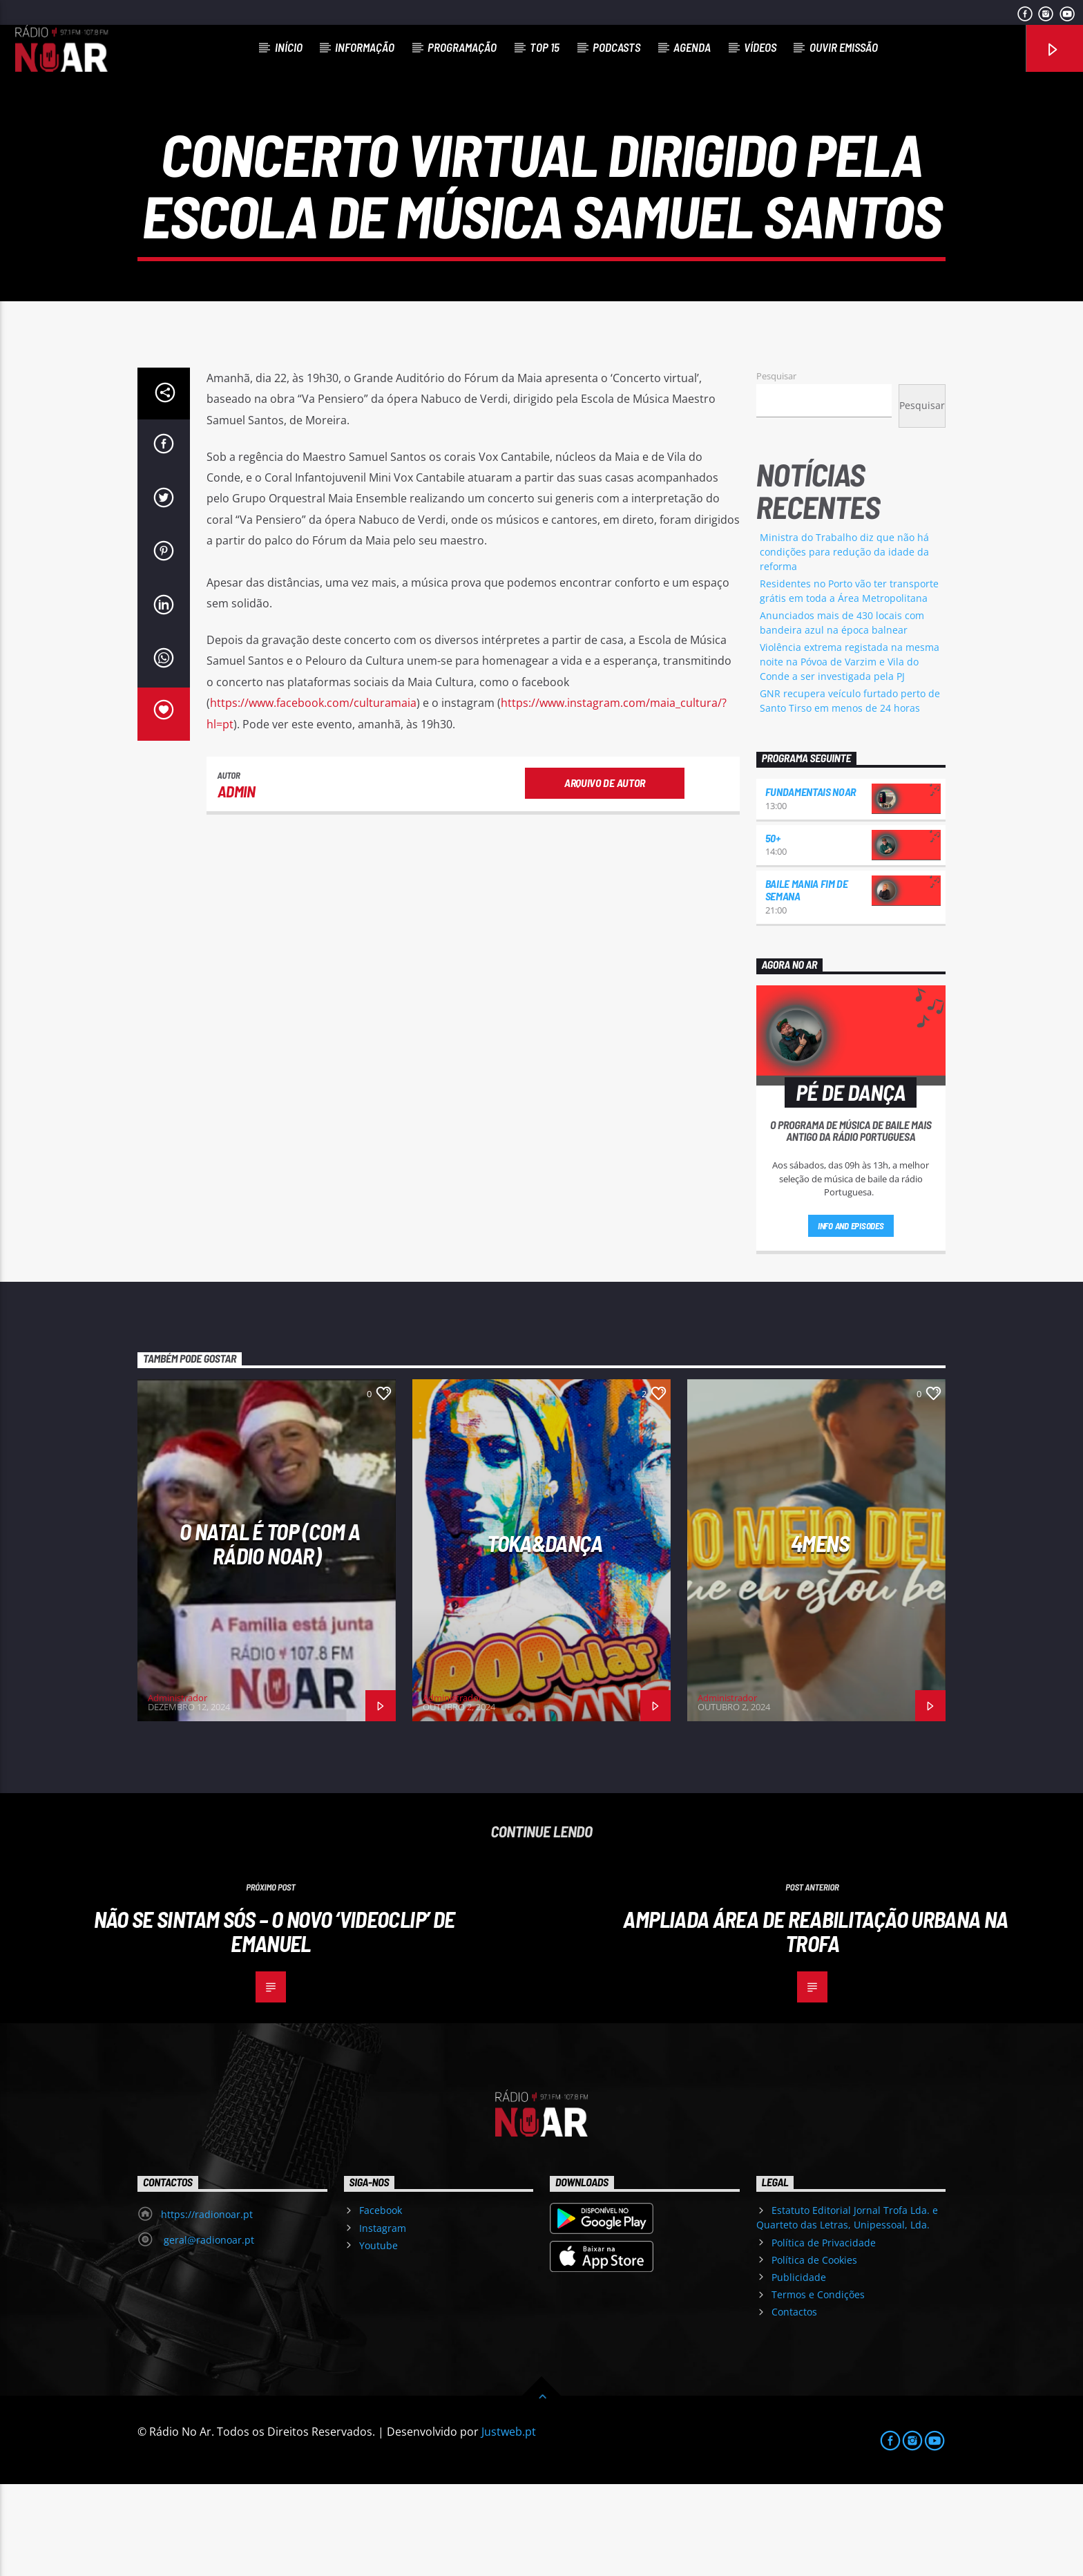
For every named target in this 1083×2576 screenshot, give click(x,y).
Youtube (378, 2337)
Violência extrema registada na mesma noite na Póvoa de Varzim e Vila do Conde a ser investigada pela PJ (849, 753)
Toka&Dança (545, 1635)
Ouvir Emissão (843, 47)
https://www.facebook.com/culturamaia (313, 794)
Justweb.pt (508, 2523)
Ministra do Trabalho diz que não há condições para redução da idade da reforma (844, 644)
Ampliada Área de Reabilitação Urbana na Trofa (815, 2023)
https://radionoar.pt (207, 2306)
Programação (462, 47)
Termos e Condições (818, 2386)
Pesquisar (776, 468)
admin (237, 883)
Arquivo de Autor (604, 874)
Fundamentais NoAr (810, 883)
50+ (772, 929)
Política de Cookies (814, 2351)
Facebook (380, 2302)
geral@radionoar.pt (207, 2331)
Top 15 (544, 47)
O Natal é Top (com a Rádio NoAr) (270, 1635)
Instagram (382, 2319)
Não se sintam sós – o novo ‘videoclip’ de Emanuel (274, 2023)
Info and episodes (851, 1317)
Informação (364, 47)
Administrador (177, 1789)
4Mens (820, 1635)
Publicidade (798, 2369)
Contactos (794, 2403)
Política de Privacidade (823, 2333)
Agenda (692, 47)
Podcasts (616, 47)
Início (289, 47)
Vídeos (760, 47)
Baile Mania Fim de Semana (806, 981)
